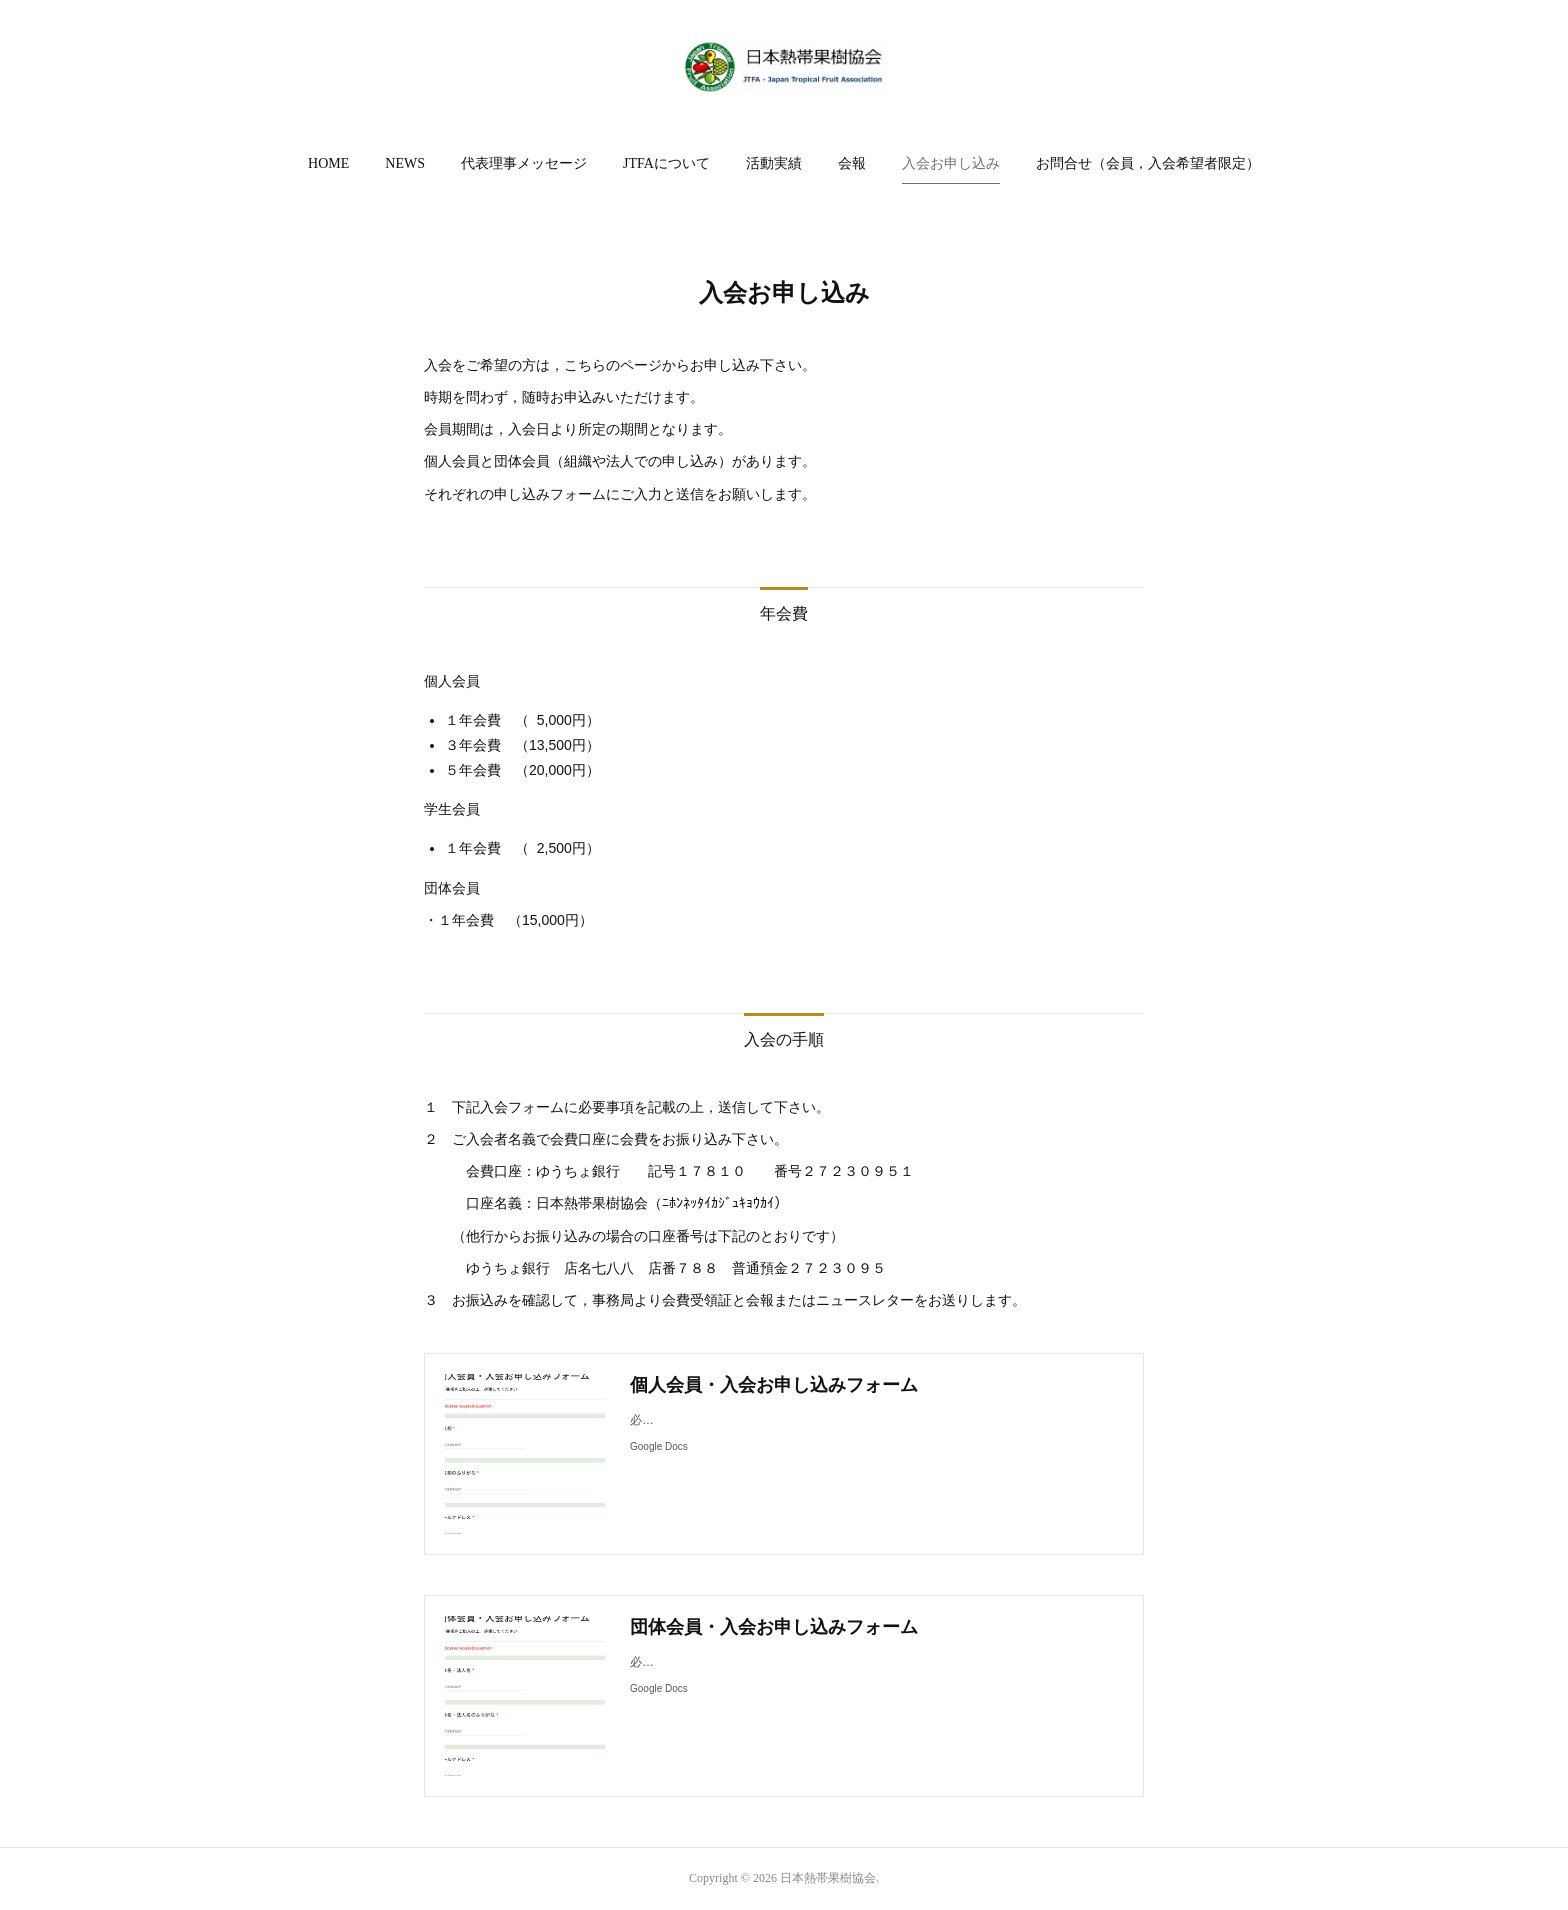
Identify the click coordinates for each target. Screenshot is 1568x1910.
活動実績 (774, 163)
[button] (328, 164)
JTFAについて (666, 163)
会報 (852, 163)
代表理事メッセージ (524, 163)
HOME (328, 163)
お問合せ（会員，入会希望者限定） (1148, 163)
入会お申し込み (951, 163)
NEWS (405, 163)
